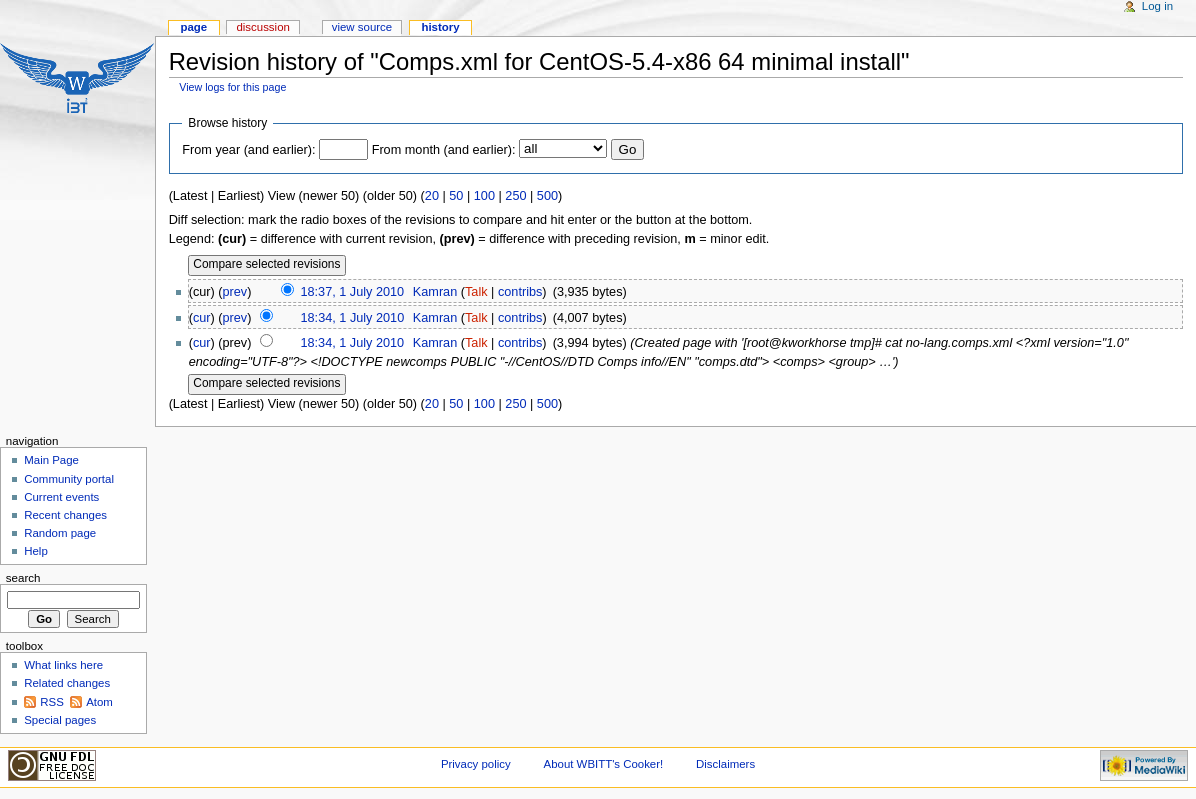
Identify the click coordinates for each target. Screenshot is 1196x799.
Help (36, 551)
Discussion (262, 27)
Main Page (51, 460)
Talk (476, 292)
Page (193, 27)
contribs (520, 292)
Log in (1157, 6)
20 (432, 196)
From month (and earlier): (444, 150)
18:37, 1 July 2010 (352, 292)
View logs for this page (232, 87)
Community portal (69, 479)
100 (484, 196)
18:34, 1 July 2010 (353, 318)
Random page (60, 533)
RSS (52, 702)
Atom (99, 702)
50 (456, 196)
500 (547, 196)
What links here (63, 665)
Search (23, 578)
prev (235, 292)
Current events (61, 497)
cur (202, 318)
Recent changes (65, 515)
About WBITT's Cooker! (604, 764)
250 (515, 196)
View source (362, 27)
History (440, 27)
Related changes (67, 683)
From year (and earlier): (248, 150)
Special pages (60, 720)
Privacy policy (476, 764)
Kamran (435, 292)
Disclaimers (725, 764)
